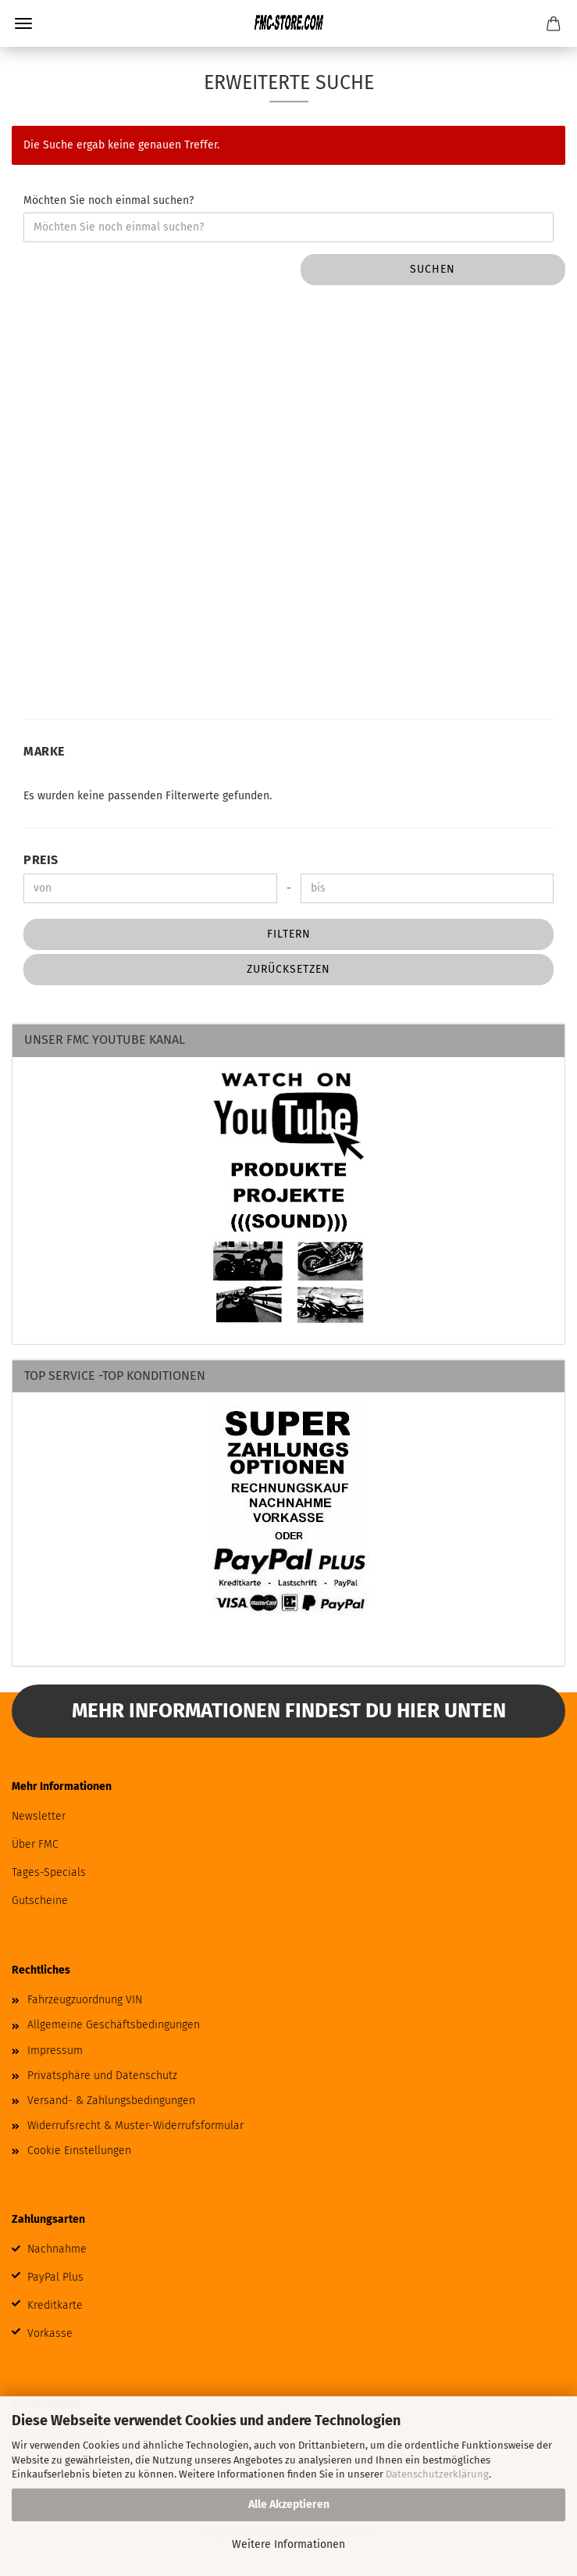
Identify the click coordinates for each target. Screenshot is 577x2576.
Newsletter (39, 1816)
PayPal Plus (55, 2277)
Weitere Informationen (288, 2544)
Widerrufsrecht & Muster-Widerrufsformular (135, 2125)
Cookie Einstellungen (79, 2150)
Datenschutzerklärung (437, 2474)
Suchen (432, 269)
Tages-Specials (49, 1872)
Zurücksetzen (288, 969)
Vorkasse (50, 2333)
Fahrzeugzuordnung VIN (84, 1999)
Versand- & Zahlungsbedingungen (111, 2100)
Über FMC (35, 1844)
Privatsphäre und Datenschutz (102, 2075)
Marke (44, 751)
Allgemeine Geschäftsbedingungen (113, 2024)
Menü (23, 23)
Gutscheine (40, 1900)
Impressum (55, 2050)
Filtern (289, 934)
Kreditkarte (55, 2305)
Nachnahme (57, 2249)
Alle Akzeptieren (288, 2504)
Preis (41, 859)
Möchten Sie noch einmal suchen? (108, 200)
